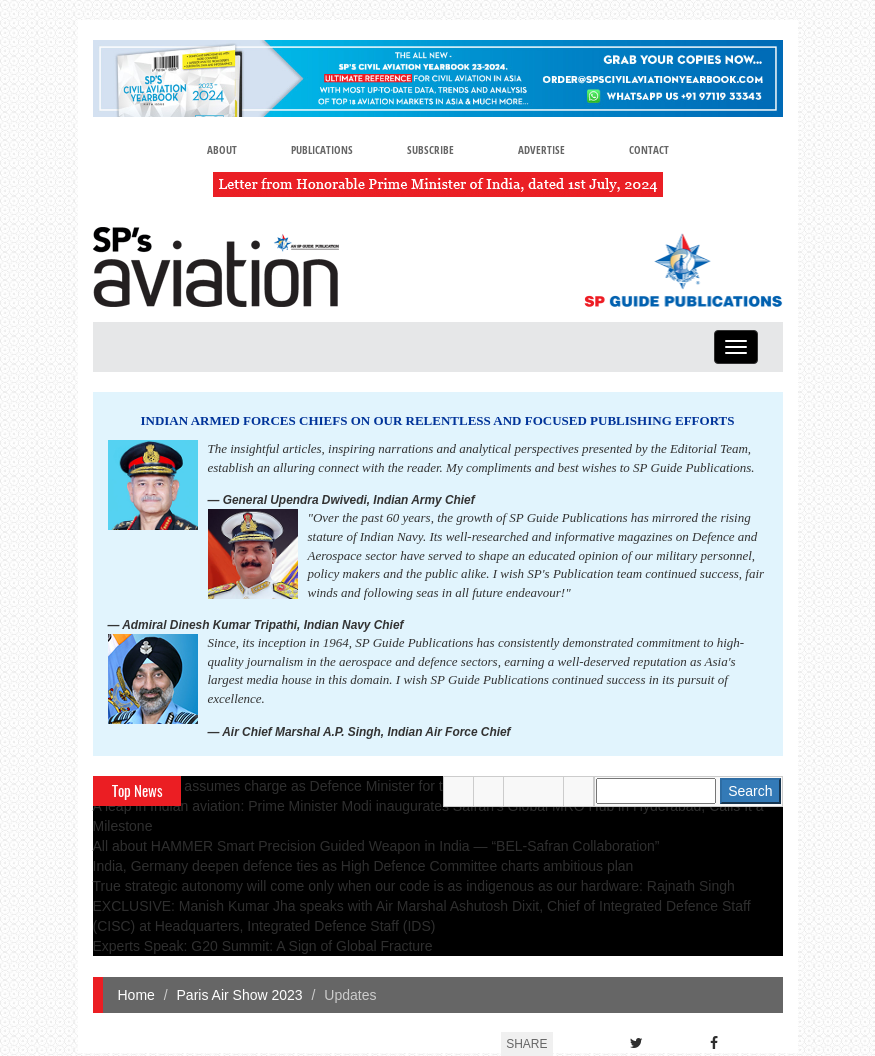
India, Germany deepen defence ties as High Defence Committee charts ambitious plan (363, 866)
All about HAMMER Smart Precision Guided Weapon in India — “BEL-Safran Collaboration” (376, 846)
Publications (322, 149)
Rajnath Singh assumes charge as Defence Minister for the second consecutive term (355, 786)
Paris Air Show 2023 (240, 995)
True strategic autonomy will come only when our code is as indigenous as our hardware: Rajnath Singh (414, 886)
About (222, 149)
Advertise (541, 149)
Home (136, 995)
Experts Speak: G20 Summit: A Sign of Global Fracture (263, 946)
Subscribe (430, 149)
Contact (649, 149)
